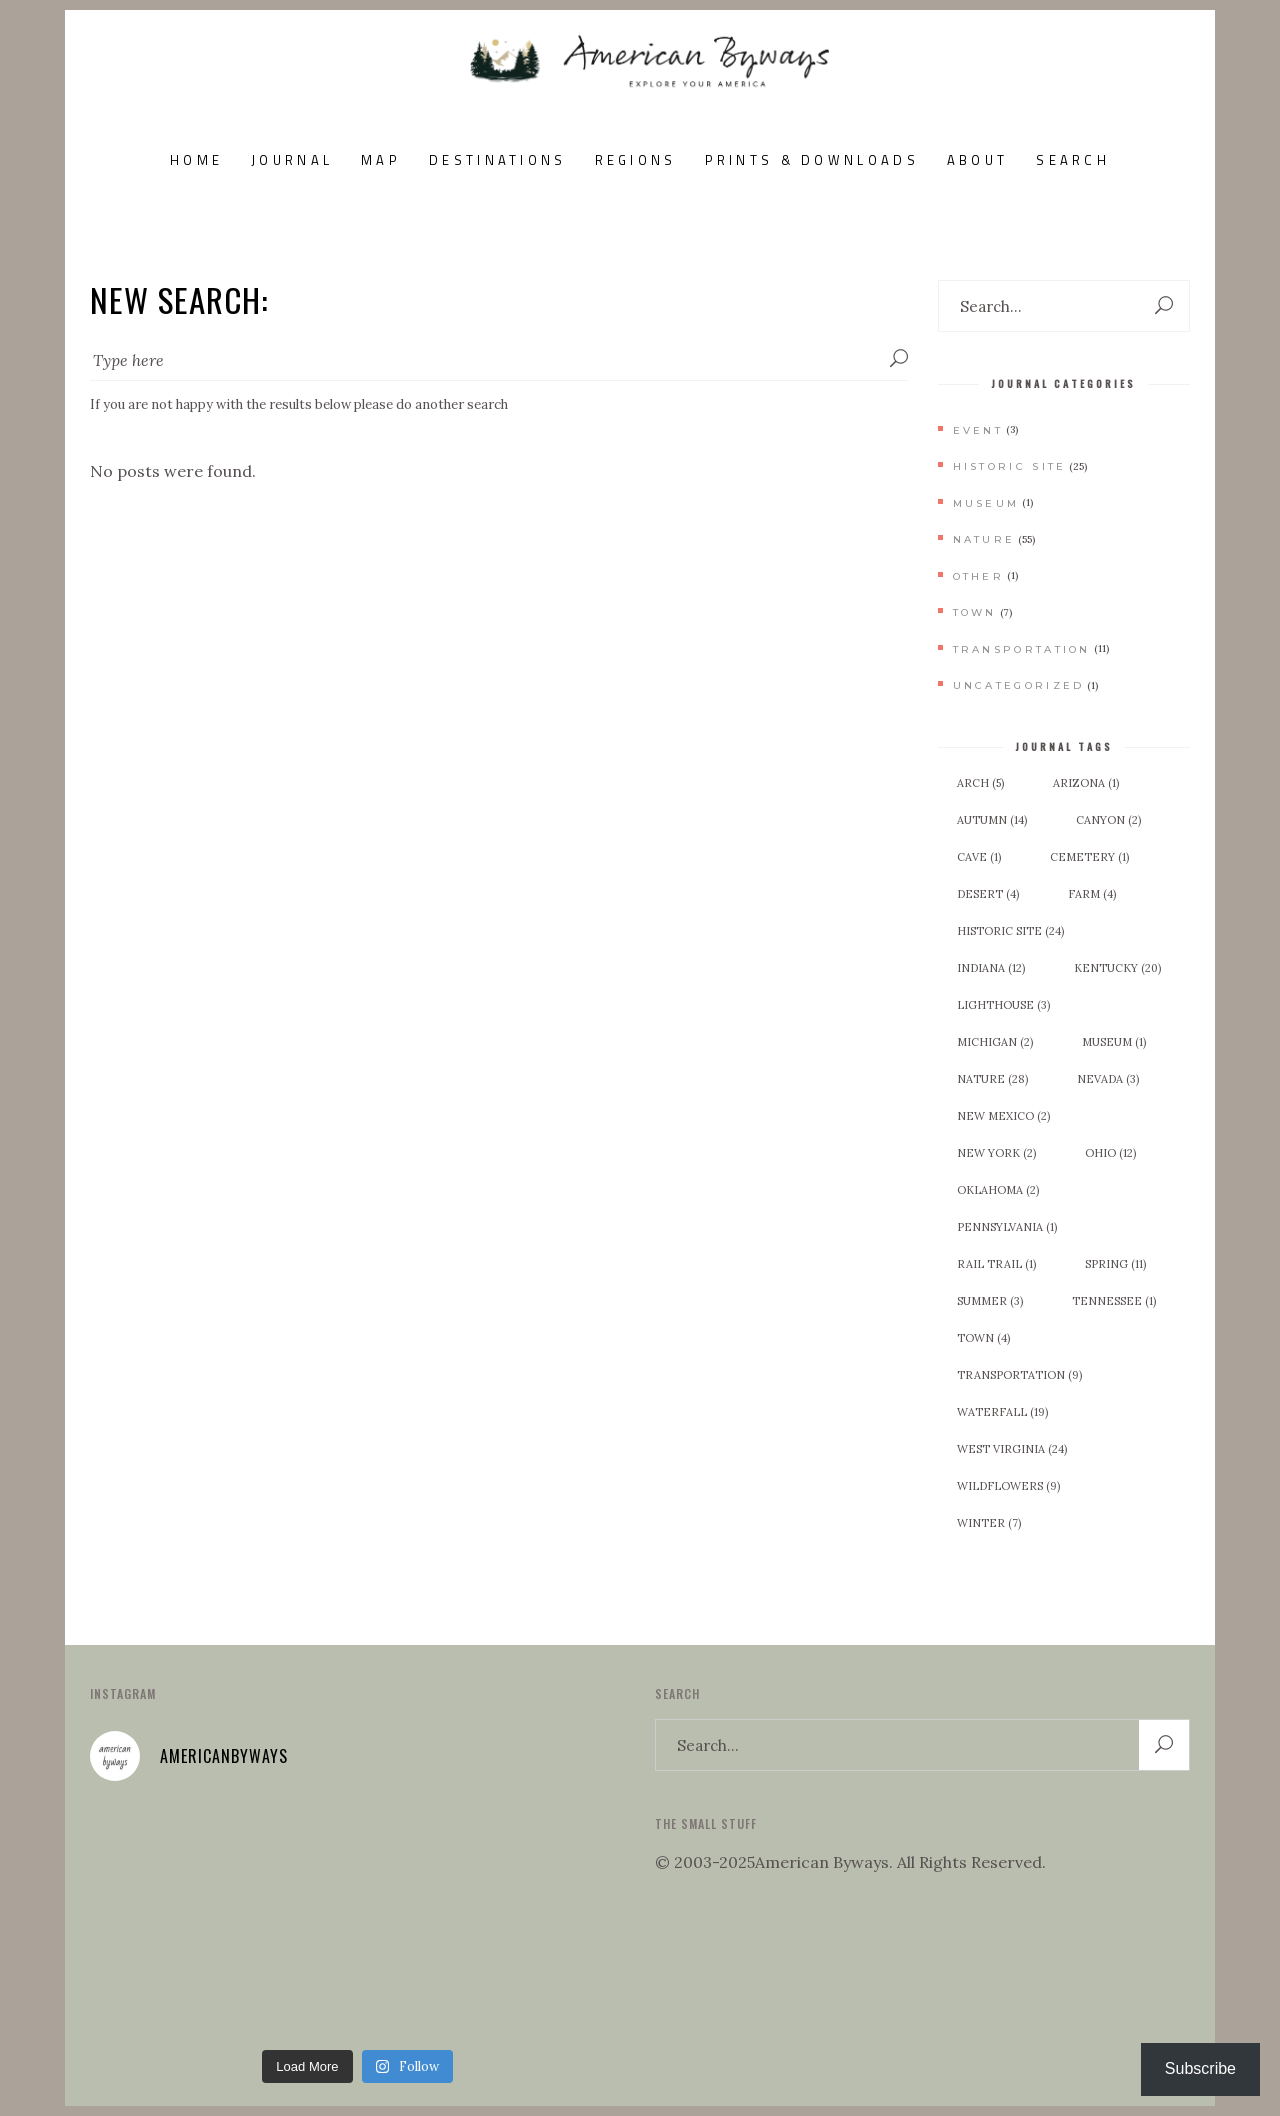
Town (975, 612)
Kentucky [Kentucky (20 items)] (1117, 968)
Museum (986, 503)
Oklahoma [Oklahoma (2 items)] (998, 1190)
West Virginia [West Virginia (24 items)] (1012, 1449)
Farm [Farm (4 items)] (1092, 894)
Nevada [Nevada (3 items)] (1108, 1079)
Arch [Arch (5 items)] (980, 783)
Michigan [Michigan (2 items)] (995, 1042)
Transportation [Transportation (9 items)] (1019, 1375)
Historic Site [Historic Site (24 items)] (1010, 931)
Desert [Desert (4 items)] (988, 894)
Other (979, 576)
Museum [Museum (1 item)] (1114, 1042)
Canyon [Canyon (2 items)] (1108, 820)
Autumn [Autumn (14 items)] (992, 820)
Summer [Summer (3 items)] (990, 1301)
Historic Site (1010, 466)
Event (978, 430)
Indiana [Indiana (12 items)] (991, 968)
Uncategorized (1019, 685)
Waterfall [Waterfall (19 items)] (1002, 1412)
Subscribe (1200, 2068)
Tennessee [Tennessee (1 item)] (1114, 1301)
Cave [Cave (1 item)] (979, 857)
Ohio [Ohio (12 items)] (1110, 1153)
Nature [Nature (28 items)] (992, 1079)
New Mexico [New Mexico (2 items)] (1003, 1116)
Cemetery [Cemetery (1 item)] (1089, 857)
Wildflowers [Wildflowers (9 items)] (1008, 1486)
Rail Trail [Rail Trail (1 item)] (996, 1264)
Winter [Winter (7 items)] (989, 1523)
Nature (984, 539)
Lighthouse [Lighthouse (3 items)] (1003, 1005)
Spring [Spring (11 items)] (1115, 1264)
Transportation (1022, 649)
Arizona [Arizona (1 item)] (1086, 783)
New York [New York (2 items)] (996, 1153)
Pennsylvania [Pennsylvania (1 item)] (1007, 1227)
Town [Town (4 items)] (983, 1338)
